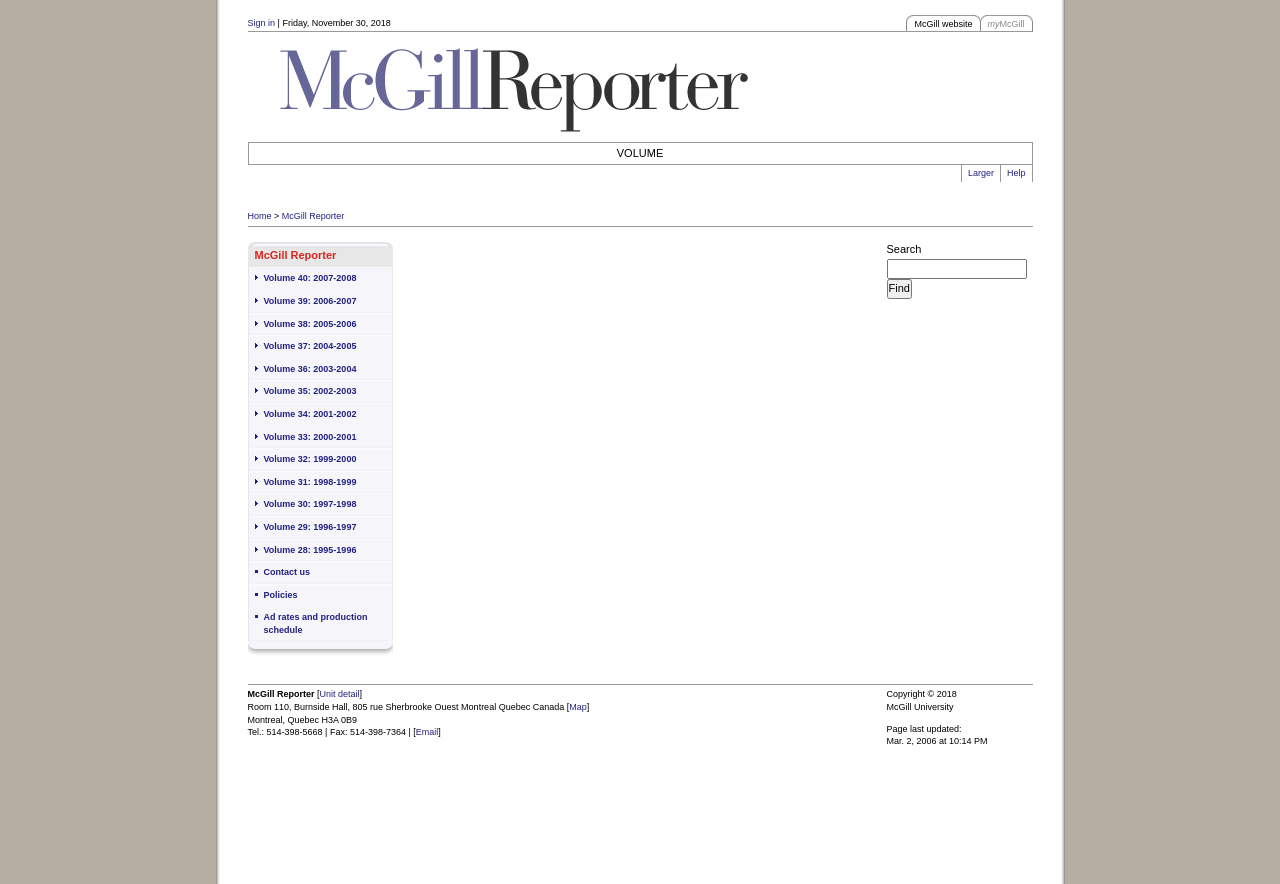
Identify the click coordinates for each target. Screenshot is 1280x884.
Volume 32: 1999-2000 (310, 459)
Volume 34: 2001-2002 (310, 414)
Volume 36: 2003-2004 (310, 369)
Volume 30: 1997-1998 (310, 504)
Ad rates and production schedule (316, 623)
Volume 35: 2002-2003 (310, 391)
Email (427, 732)
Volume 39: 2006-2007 (310, 301)
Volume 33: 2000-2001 (310, 437)
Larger (981, 173)
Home (260, 216)
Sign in (262, 23)
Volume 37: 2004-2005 (310, 346)
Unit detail (340, 694)
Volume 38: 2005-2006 (310, 324)
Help (1016, 173)
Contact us (287, 572)
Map (578, 707)
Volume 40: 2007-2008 (310, 278)
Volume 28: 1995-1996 (310, 550)
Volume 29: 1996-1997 (310, 527)
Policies (281, 595)
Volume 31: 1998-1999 (310, 482)
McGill (1006, 24)
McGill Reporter (313, 216)
